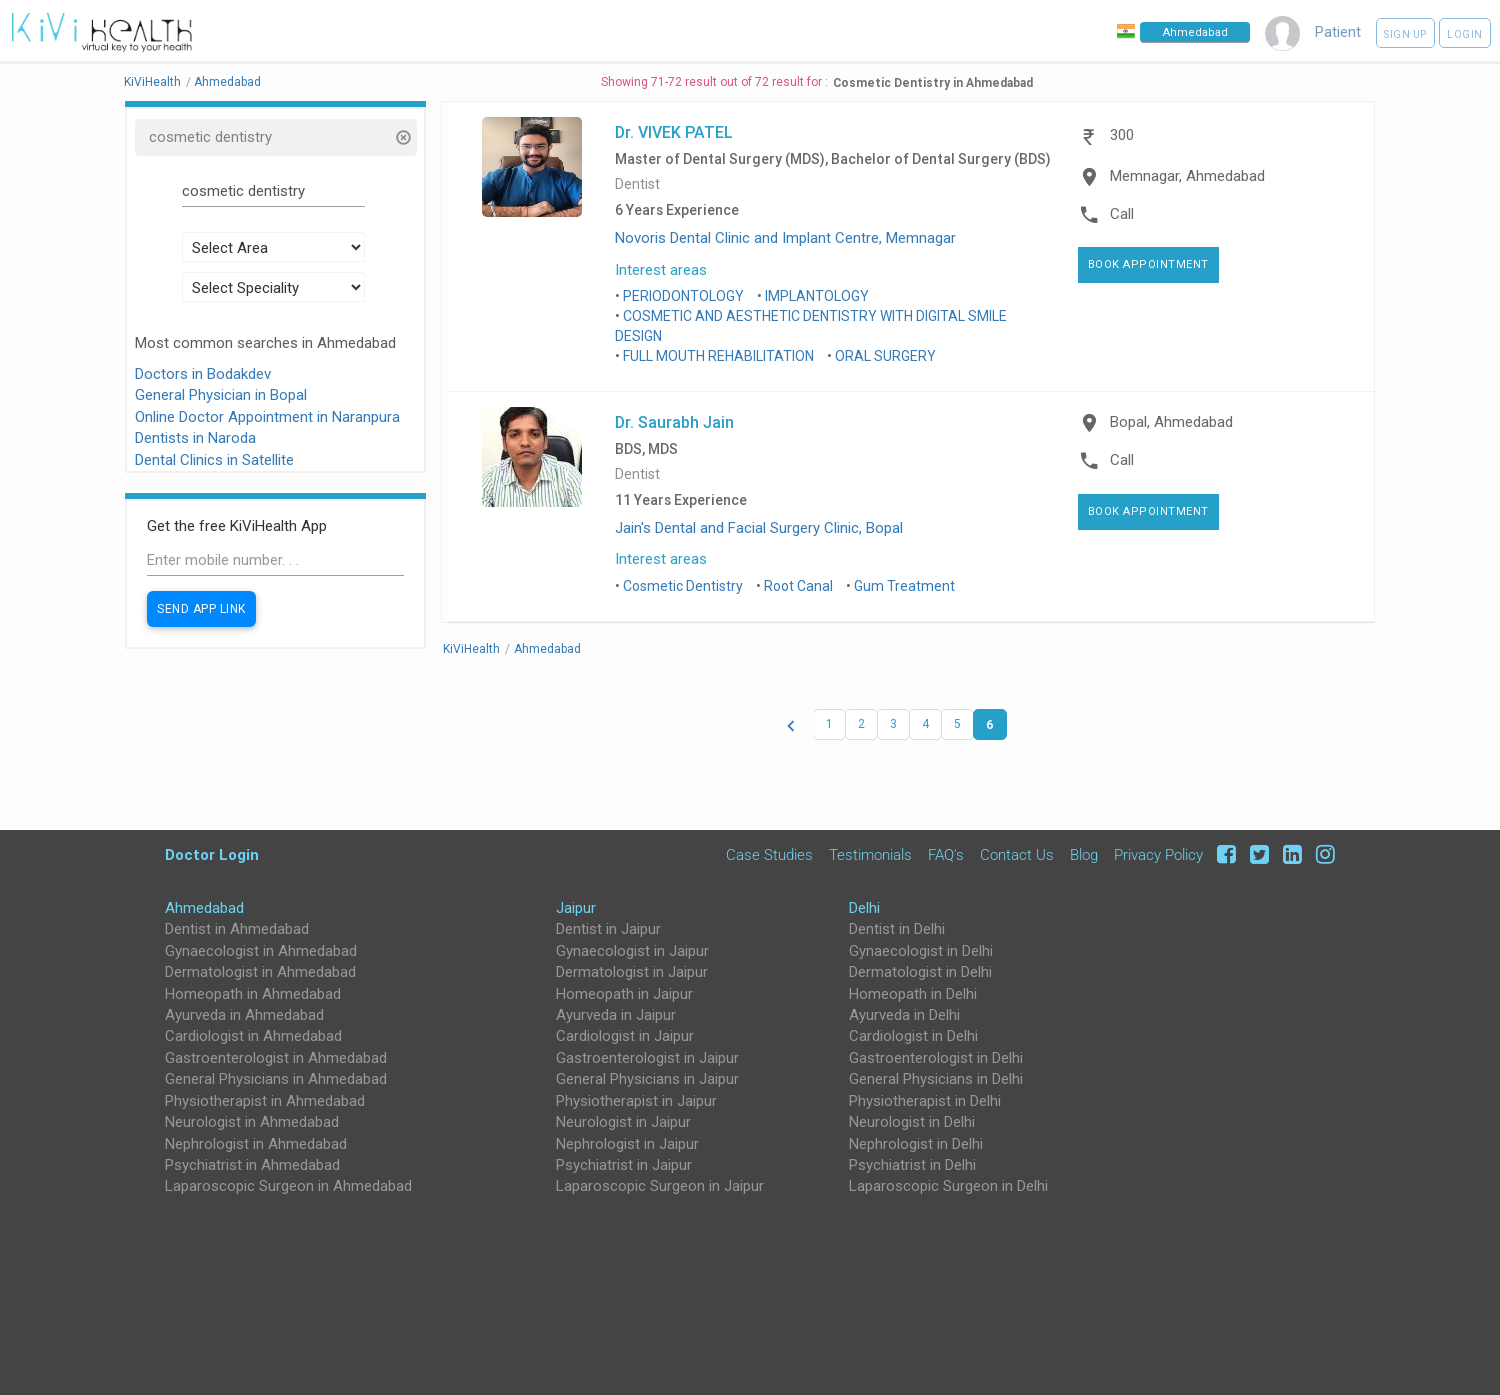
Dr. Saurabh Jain (674, 422)
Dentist (637, 184)
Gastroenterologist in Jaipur (647, 1058)
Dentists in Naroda (195, 438)
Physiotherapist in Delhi (925, 1101)
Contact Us (1017, 855)
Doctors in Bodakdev (203, 374)
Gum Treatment (904, 586)
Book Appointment (1148, 264)
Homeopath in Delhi (913, 994)
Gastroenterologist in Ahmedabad (276, 1058)
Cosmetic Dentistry (683, 586)
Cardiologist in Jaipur (625, 1036)
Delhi (864, 908)
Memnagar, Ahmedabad (1187, 176)
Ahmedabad (204, 908)
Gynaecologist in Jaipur (632, 951)
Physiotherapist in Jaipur (636, 1101)
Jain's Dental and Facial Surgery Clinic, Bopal (759, 528)
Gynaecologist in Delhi (921, 951)
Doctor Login (212, 854)
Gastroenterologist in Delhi (936, 1058)
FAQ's (946, 855)
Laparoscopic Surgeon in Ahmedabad (288, 1186)
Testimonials (870, 855)
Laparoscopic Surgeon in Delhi (948, 1186)
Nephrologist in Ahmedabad (256, 1144)
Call (1122, 214)
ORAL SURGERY (885, 356)
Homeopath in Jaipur (624, 994)
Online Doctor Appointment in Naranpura (267, 417)
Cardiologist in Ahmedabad (253, 1036)
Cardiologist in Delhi (913, 1036)
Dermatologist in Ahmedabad (260, 972)
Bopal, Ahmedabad (1171, 422)
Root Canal (798, 586)
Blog (1084, 855)
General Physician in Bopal (221, 395)
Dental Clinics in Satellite (214, 460)
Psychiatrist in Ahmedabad (252, 1165)
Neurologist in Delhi (912, 1122)
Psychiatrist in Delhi (912, 1165)
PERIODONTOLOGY (683, 296)
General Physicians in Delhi (936, 1079)
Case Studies (769, 855)
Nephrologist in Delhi (916, 1144)
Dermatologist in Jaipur (632, 972)
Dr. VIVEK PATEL (674, 132)
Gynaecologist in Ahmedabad (261, 951)
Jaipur (576, 908)
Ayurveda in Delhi (904, 1015)
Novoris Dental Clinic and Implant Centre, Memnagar (785, 238)
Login (1465, 34)
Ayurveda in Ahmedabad (244, 1015)
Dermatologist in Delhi (920, 972)
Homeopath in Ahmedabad (253, 994)
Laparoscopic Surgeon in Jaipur (660, 1186)
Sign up (1405, 34)
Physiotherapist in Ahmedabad (265, 1101)
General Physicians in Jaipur (647, 1079)
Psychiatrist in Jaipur (624, 1165)
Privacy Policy (1158, 855)
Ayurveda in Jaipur (616, 1015)
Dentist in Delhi (897, 929)
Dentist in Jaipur (608, 929)
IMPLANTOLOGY (817, 296)
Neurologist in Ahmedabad (252, 1122)
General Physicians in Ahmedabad (276, 1079)
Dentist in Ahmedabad (237, 929)
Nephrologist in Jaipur (627, 1144)
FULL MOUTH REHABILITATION (718, 356)
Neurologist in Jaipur (623, 1122)
